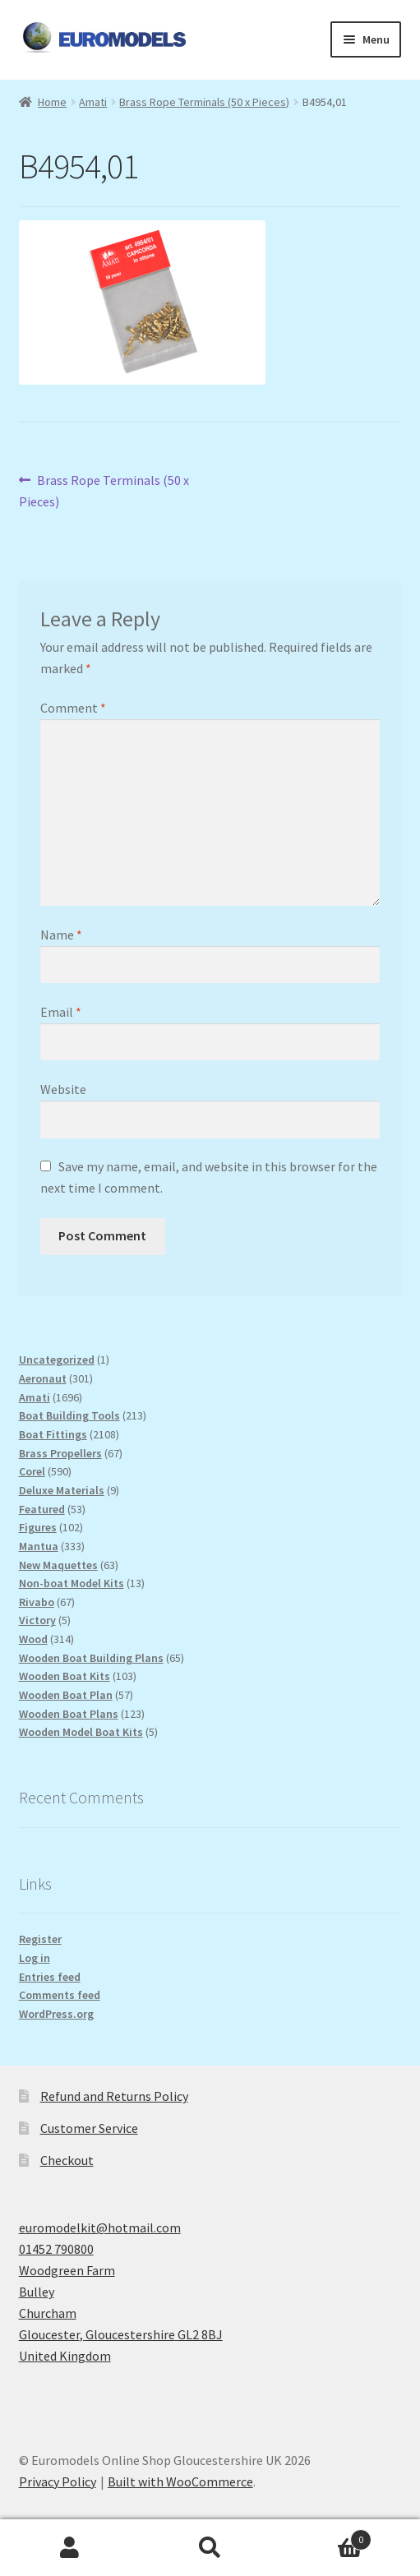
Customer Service (89, 2128)
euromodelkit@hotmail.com (100, 2227)
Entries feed (50, 1976)
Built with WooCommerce (180, 2481)
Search (209, 2548)
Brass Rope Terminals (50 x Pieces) (204, 102)
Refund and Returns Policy (114, 2096)
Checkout (67, 2160)
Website (63, 1089)
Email (60, 1012)
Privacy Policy (57, 2481)
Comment (73, 707)
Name (61, 934)
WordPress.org (56, 2013)
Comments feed (59, 1994)
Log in (34, 1957)
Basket (326, 2536)
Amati (93, 102)
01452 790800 (56, 2249)
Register (40, 1939)
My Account (70, 2548)
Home (52, 102)
